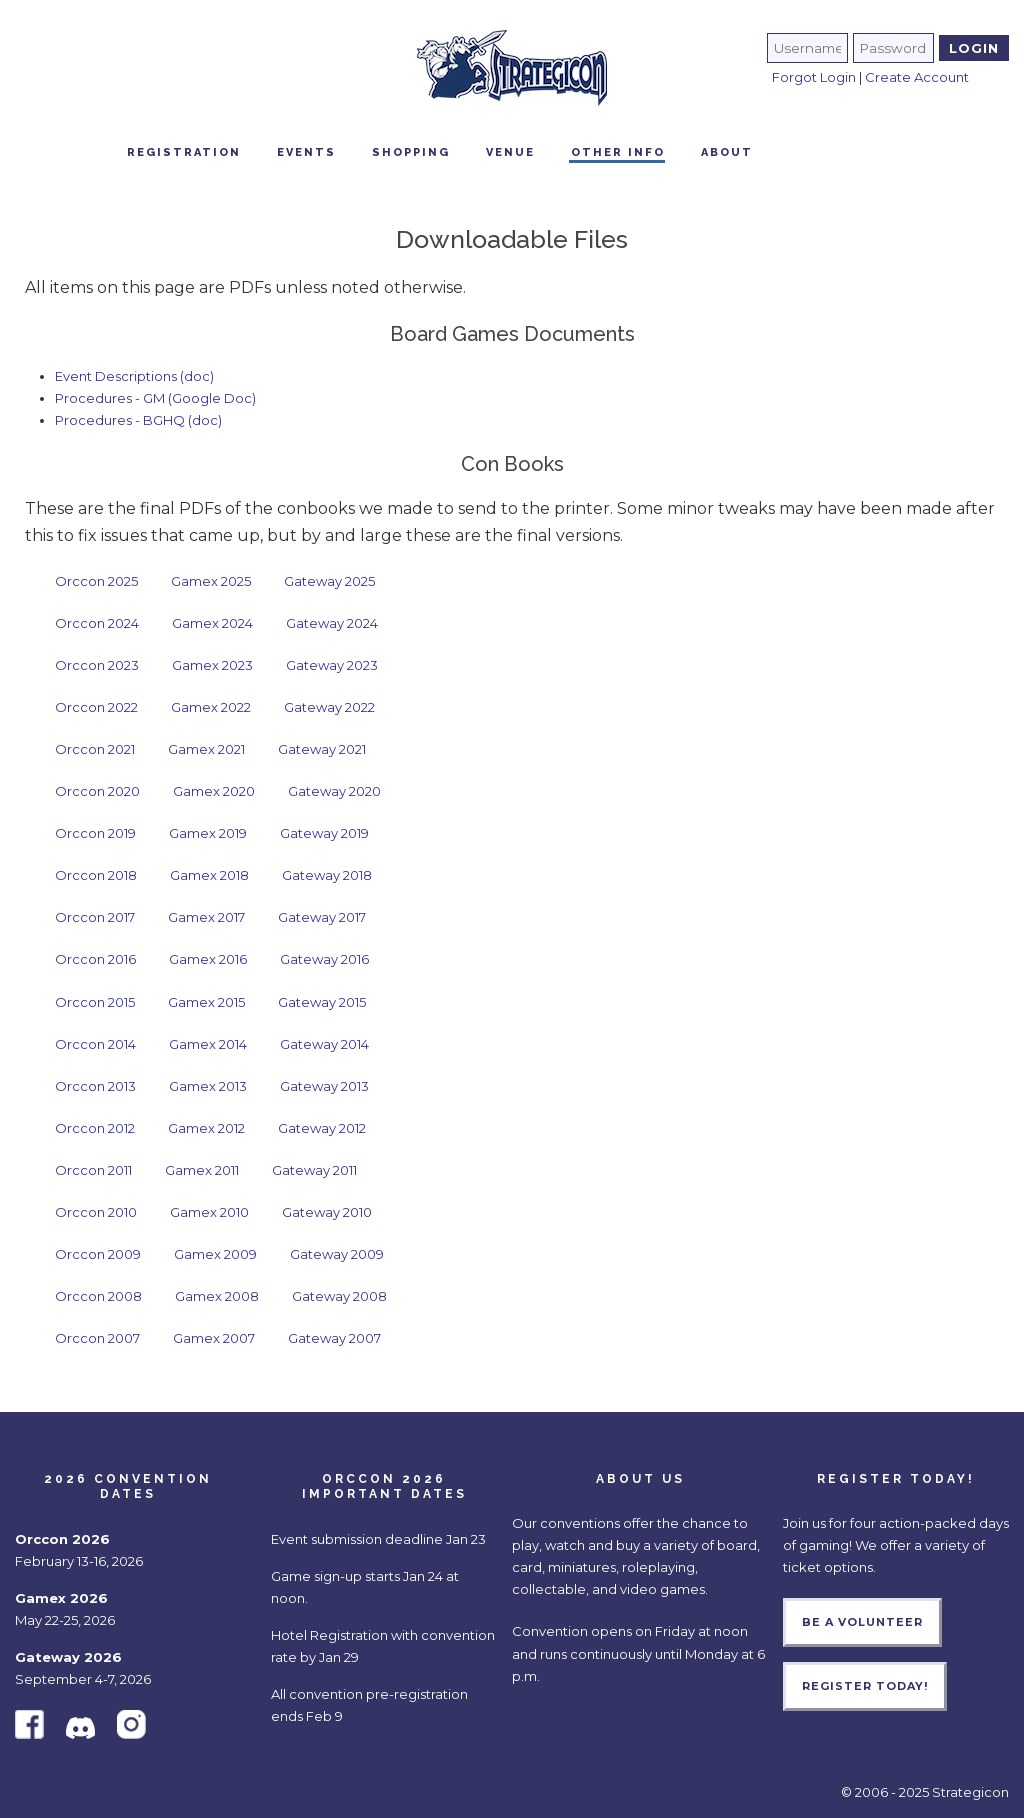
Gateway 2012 (322, 1128)
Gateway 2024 (332, 623)
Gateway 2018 (327, 875)
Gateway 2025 (329, 581)
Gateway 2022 (329, 707)
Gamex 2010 (209, 1212)
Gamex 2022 (211, 707)
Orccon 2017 (95, 917)
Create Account (917, 77)
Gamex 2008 (217, 1296)
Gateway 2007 (334, 1338)
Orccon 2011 (93, 1170)
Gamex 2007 (214, 1338)
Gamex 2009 (215, 1254)
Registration (184, 152)
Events (306, 152)
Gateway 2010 (327, 1212)
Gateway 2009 (337, 1254)
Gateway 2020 (334, 791)
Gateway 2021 (322, 749)
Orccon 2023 (97, 665)
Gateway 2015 (322, 1002)
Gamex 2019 (208, 833)
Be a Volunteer (862, 1622)
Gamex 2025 (211, 581)
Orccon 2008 (98, 1296)
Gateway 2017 (322, 917)
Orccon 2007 (97, 1338)
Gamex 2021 (206, 749)
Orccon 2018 (96, 875)
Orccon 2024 (97, 623)
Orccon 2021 (95, 749)
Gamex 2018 (209, 875)
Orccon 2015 (95, 1002)
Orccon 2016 (95, 959)
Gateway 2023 (332, 665)
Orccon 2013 (95, 1086)
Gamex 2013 (208, 1086)
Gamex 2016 (208, 959)
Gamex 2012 (206, 1128)
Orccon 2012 (95, 1128)
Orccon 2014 (95, 1044)
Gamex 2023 (212, 665)
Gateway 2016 (324, 959)
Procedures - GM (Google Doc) (155, 398)
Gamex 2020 (214, 791)
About (727, 152)
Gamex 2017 (206, 917)
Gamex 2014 (208, 1044)
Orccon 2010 (96, 1212)
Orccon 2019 (95, 833)
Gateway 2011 (314, 1170)
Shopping (411, 152)
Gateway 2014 (324, 1044)
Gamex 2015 (206, 1002)
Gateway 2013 (324, 1086)
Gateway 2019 (324, 833)
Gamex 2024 (212, 623)
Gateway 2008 (339, 1296)
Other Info (618, 152)
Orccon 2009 (98, 1254)
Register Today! (865, 1686)
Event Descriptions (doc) (134, 376)
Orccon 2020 (97, 791)
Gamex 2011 (202, 1170)
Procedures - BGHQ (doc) (138, 420)
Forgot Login (814, 77)
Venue (510, 152)
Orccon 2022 (96, 707)
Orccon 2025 (96, 581)
